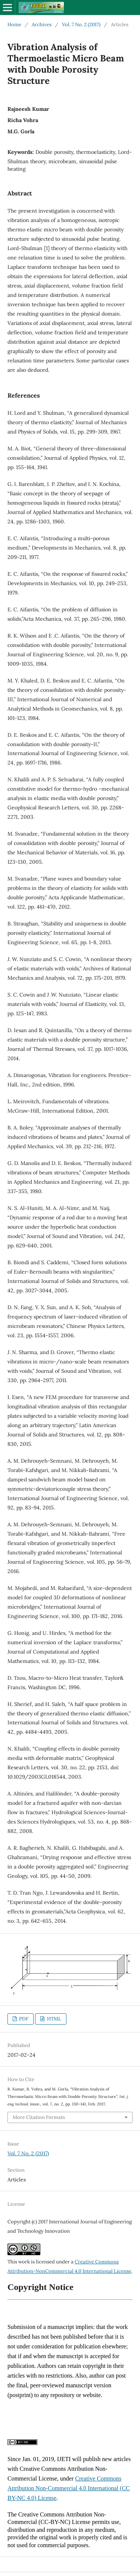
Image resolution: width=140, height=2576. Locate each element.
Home (14, 24)
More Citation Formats (39, 2117)
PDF (23, 2019)
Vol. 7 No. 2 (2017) (81, 24)
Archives (42, 24)
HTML (53, 2019)
